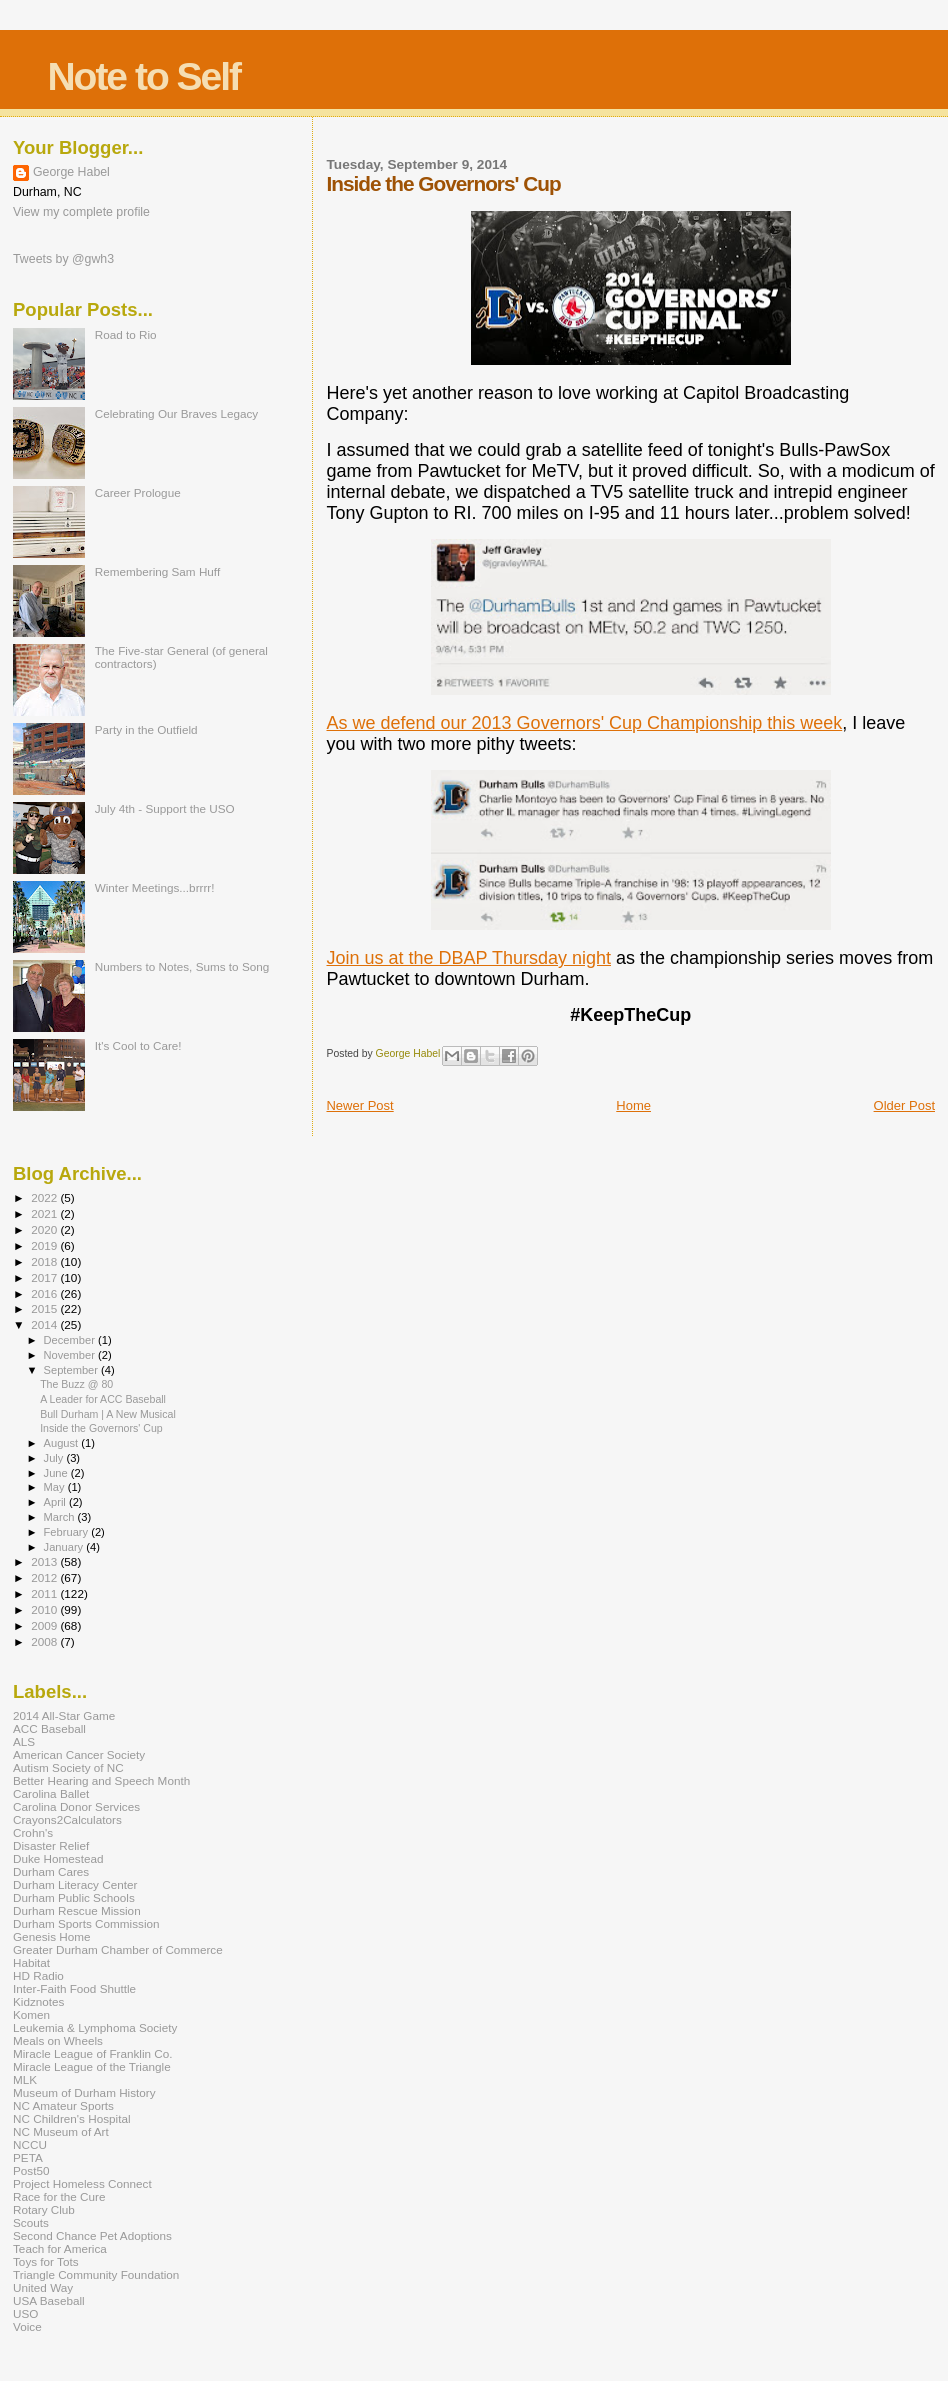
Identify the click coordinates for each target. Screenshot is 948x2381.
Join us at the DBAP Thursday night (468, 958)
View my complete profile (81, 212)
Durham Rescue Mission (77, 1910)
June (57, 1473)
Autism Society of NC (68, 1767)
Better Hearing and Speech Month (101, 1780)
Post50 (31, 2170)
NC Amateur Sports (63, 2105)
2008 (45, 1641)
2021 (45, 1213)
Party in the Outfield (146, 729)
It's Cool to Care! (138, 1045)
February (68, 1532)
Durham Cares (51, 1871)
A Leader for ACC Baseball (103, 1399)
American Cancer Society (79, 1754)
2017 (45, 1277)
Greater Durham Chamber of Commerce (118, 1949)
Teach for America (60, 2248)
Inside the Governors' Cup (101, 1428)
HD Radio (38, 1975)
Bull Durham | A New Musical (108, 1414)
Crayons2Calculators (67, 1819)
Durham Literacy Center (75, 1884)
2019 (45, 1245)
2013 (45, 1561)
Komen (31, 2014)
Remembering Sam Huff (157, 571)
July (55, 1458)
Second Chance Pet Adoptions (92, 2235)
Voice (27, 2326)
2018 (45, 1261)
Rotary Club (44, 2209)
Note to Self (143, 76)
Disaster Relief (51, 1845)
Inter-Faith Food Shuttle (74, 1988)
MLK (25, 2079)
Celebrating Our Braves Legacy (177, 413)
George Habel (71, 172)
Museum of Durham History (84, 2092)
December (71, 1340)
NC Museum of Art (61, 2131)
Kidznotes (38, 2001)
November (71, 1355)
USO (25, 2313)
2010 (45, 1609)
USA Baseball (49, 2300)
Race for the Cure (59, 2196)
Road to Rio (126, 334)
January (65, 1547)
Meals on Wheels (58, 2040)
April (56, 1502)
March (61, 1517)
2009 (45, 1625)
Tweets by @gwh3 (63, 259)
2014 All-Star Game (64, 1715)
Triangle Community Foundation (96, 2274)
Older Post (904, 1105)
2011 (45, 1593)
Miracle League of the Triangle (92, 2066)
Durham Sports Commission (86, 1923)
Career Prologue (138, 492)
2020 (45, 1229)
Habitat (31, 1962)
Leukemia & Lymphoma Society (95, 2027)
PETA (28, 2157)
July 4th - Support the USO (165, 808)
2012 (45, 1577)
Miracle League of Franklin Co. (93, 2053)
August (63, 1443)
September (73, 1370)
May (56, 1487)
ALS (24, 1741)
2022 (45, 1197)
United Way (43, 2287)
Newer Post (359, 1105)
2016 (45, 1293)
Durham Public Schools (74, 1897)
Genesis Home (52, 1936)
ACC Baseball (49, 1728)
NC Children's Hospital (72, 2118)
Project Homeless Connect (82, 2183)
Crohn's (33, 1832)
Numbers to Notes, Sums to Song (182, 966)
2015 (45, 1308)
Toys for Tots (46, 2261)
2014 (45, 1324)
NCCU (30, 2144)
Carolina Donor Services (76, 1806)
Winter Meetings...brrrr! (155, 887)
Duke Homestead (58, 1858)
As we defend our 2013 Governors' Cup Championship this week (584, 723)
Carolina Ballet (51, 1793)
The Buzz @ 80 (76, 1384)
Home (633, 1105)
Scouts (31, 2222)
